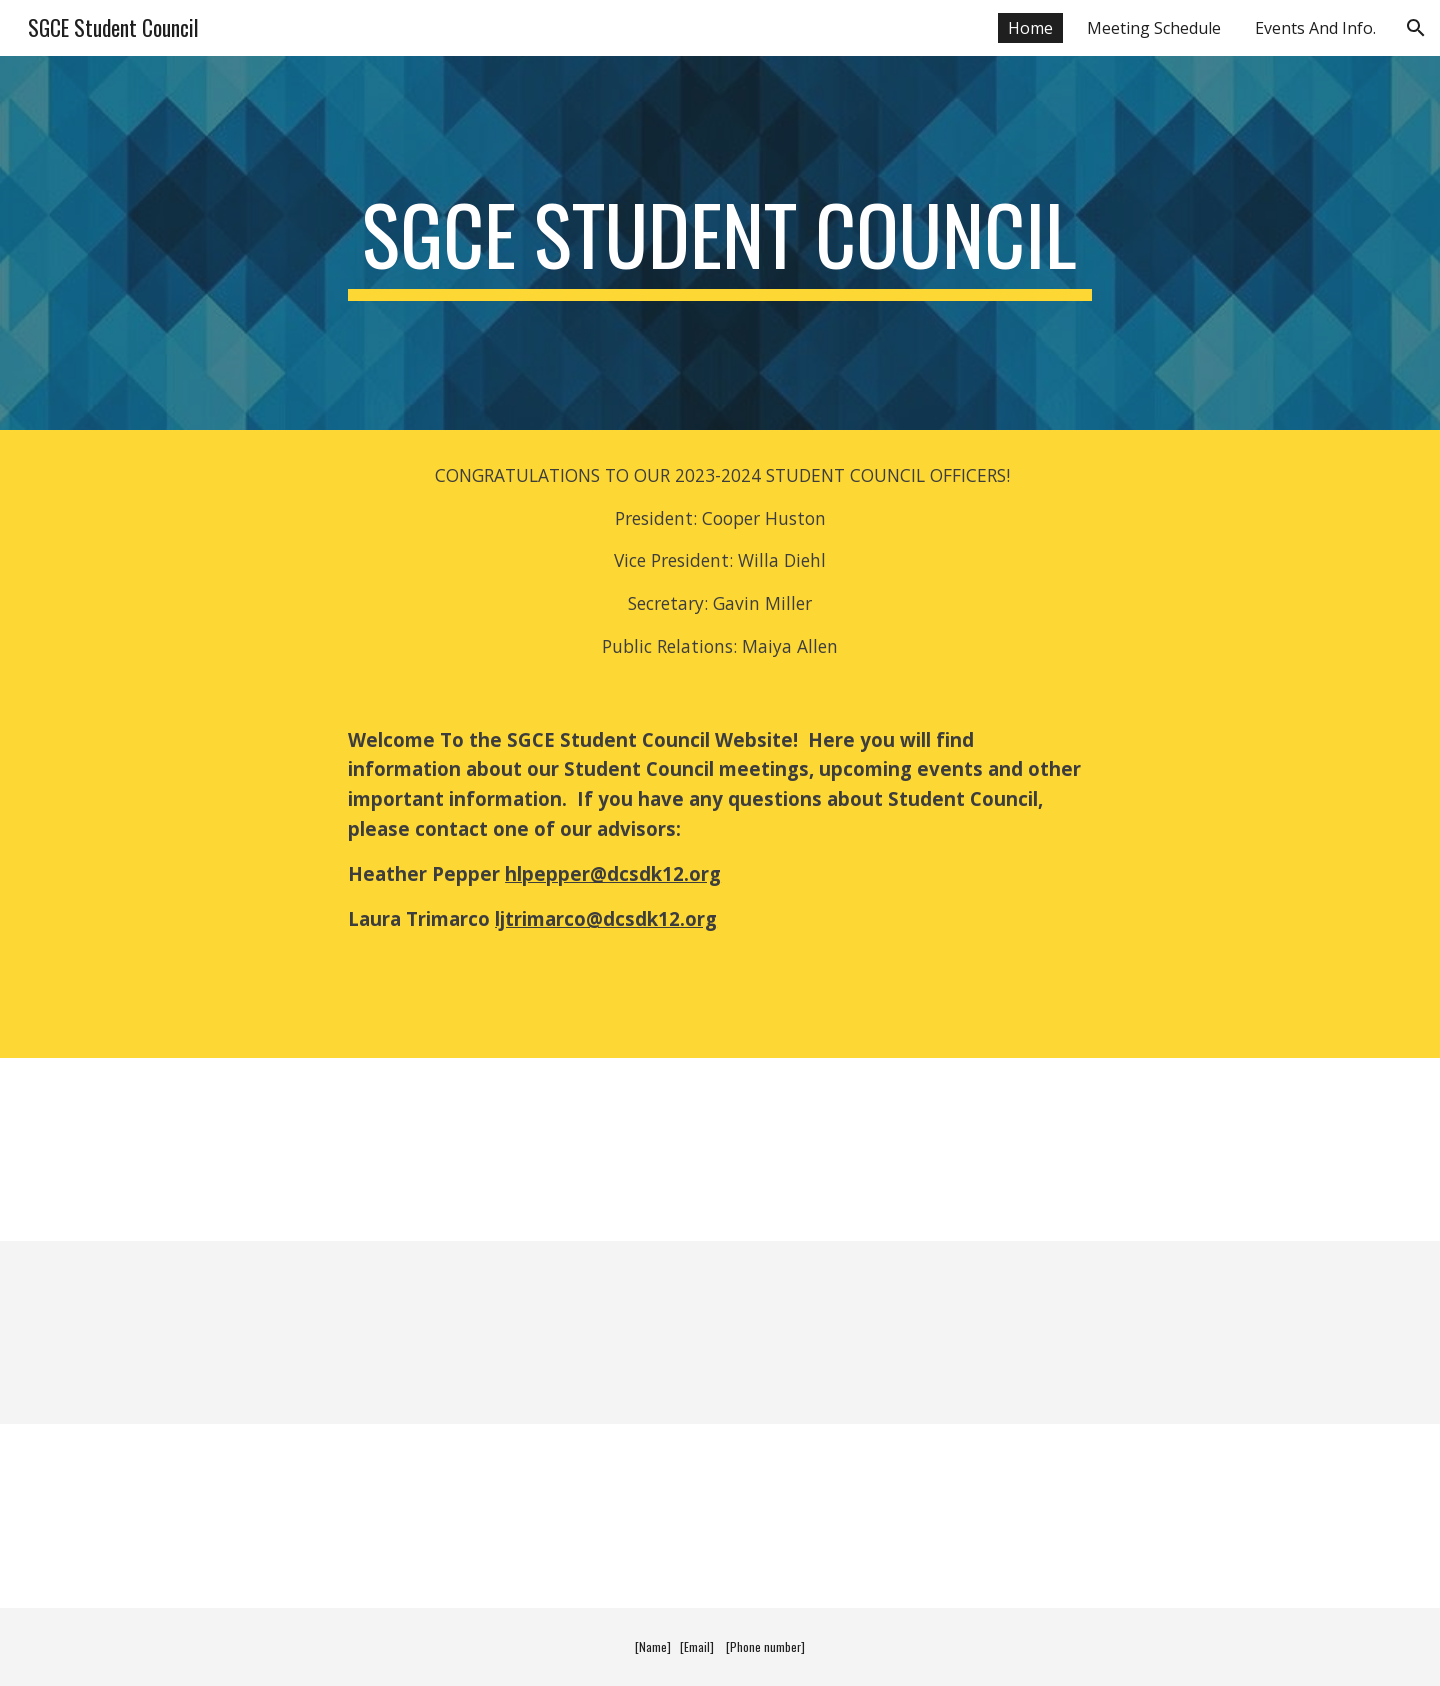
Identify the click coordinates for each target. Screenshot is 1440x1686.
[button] (1416, 28)
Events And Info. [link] (1315, 28)
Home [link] (1030, 28)
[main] (720, 243)
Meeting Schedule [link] (1154, 28)
